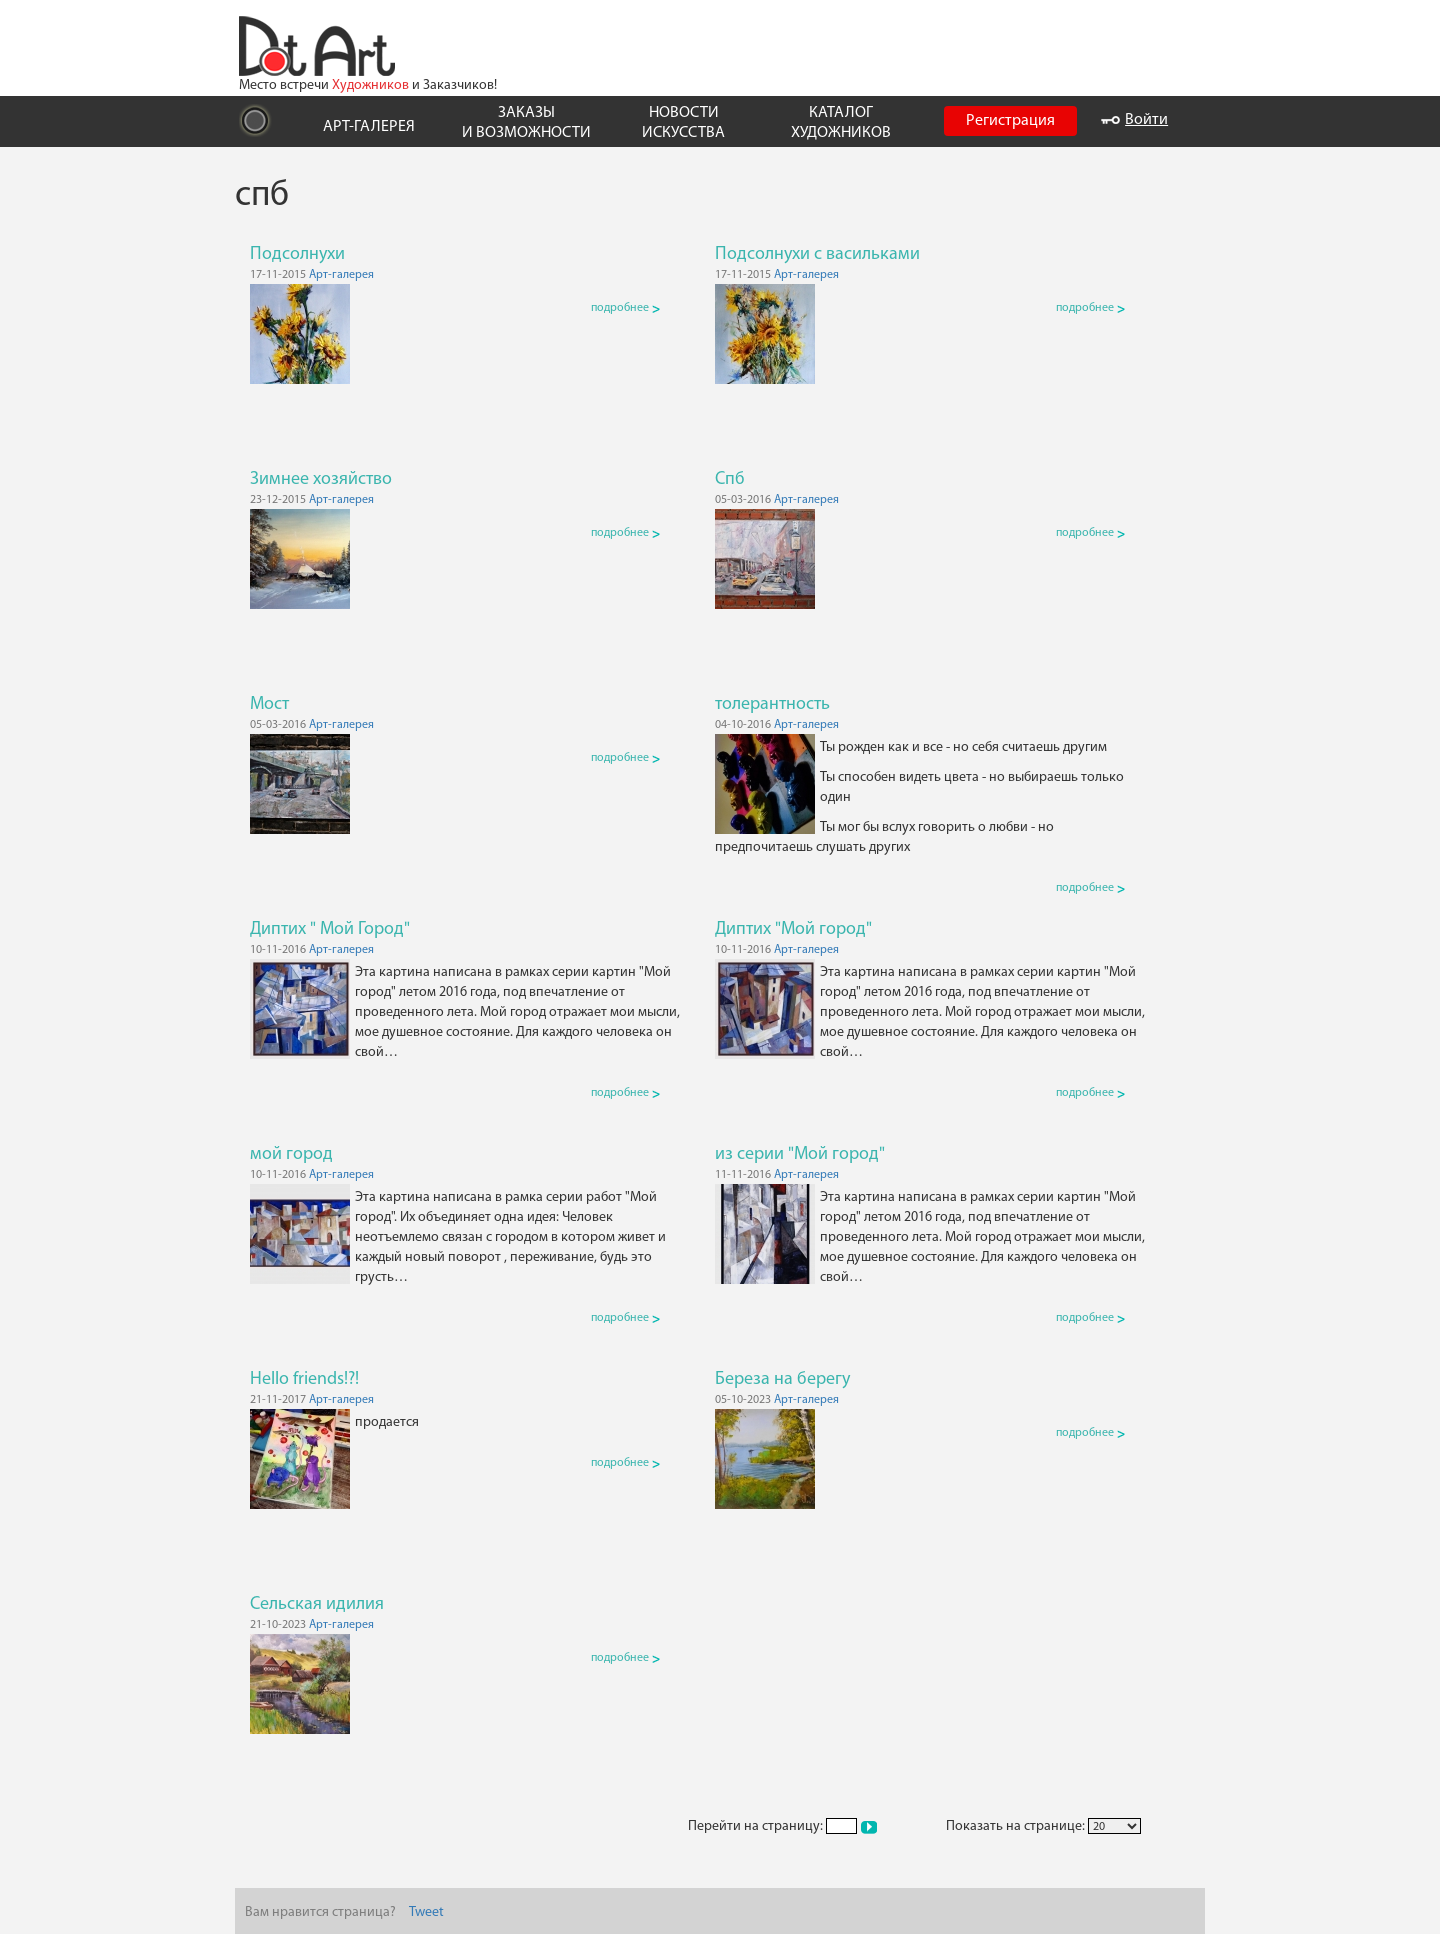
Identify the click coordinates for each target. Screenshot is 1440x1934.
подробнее (625, 308)
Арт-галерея (341, 275)
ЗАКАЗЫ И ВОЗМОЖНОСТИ (526, 122)
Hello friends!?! (304, 1379)
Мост (269, 704)
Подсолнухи (297, 254)
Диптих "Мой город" (793, 929)
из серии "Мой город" (800, 1154)
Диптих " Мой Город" (330, 929)
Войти (1134, 120)
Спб (730, 479)
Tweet (426, 1912)
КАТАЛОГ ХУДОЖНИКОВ (841, 122)
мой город (291, 1154)
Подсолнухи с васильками (817, 254)
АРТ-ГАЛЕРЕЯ (369, 127)
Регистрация (1010, 121)
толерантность (772, 704)
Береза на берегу (782, 1379)
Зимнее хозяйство (321, 479)
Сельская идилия (317, 1604)
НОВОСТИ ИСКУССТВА (683, 122)
